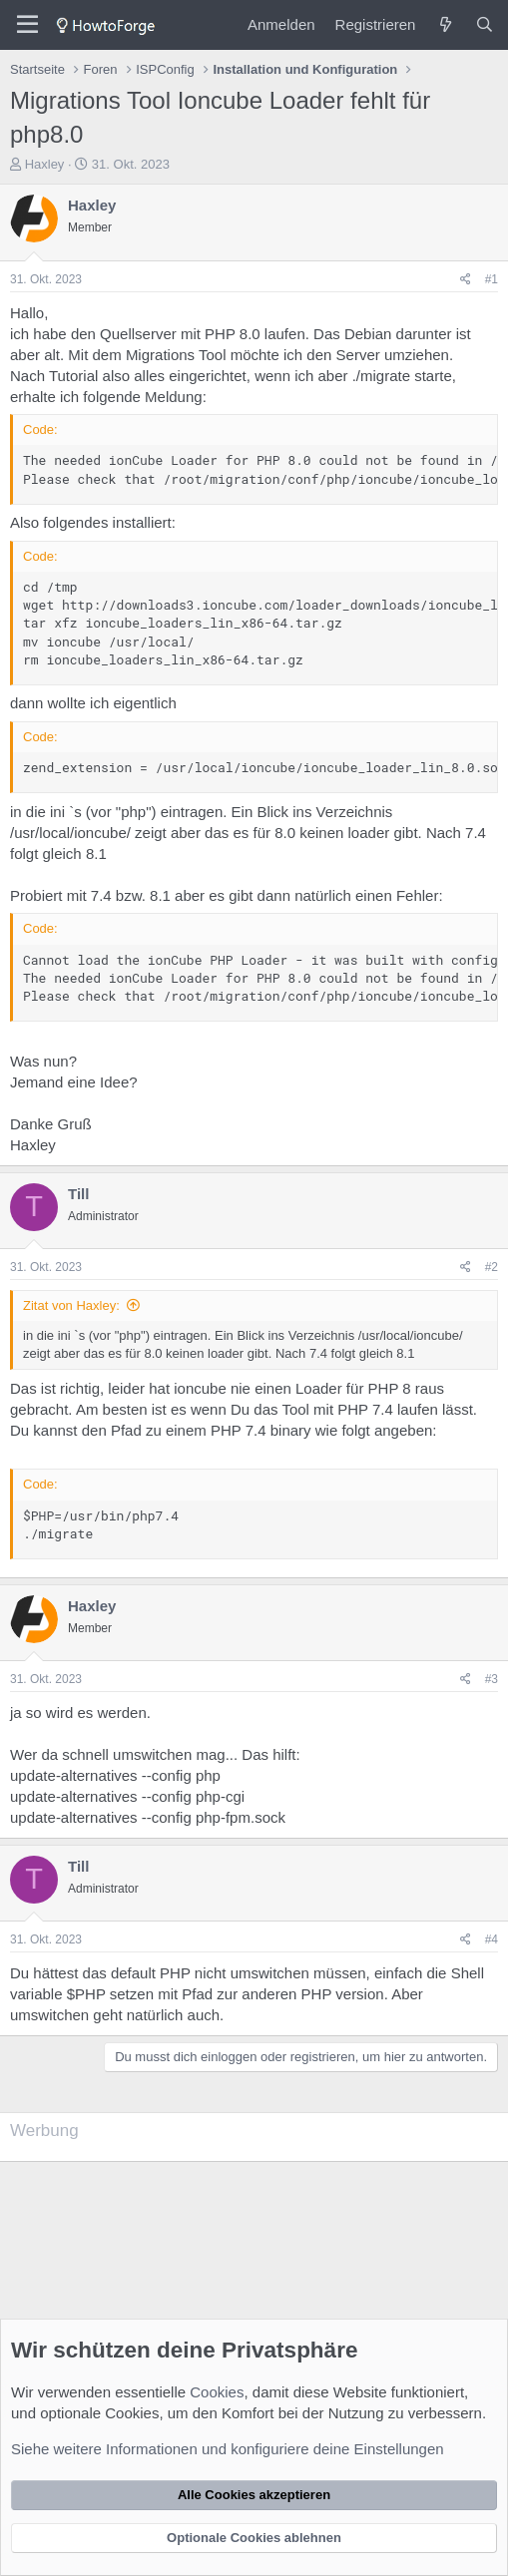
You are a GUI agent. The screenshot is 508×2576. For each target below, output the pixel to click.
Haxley (45, 164)
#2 (491, 1267)
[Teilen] (465, 279)
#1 (491, 279)
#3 (491, 1679)
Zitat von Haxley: (71, 1305)
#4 (491, 1939)
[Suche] (484, 24)
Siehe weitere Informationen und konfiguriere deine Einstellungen (227, 2448)
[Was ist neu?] (444, 24)
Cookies (217, 2391)
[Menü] (27, 25)
